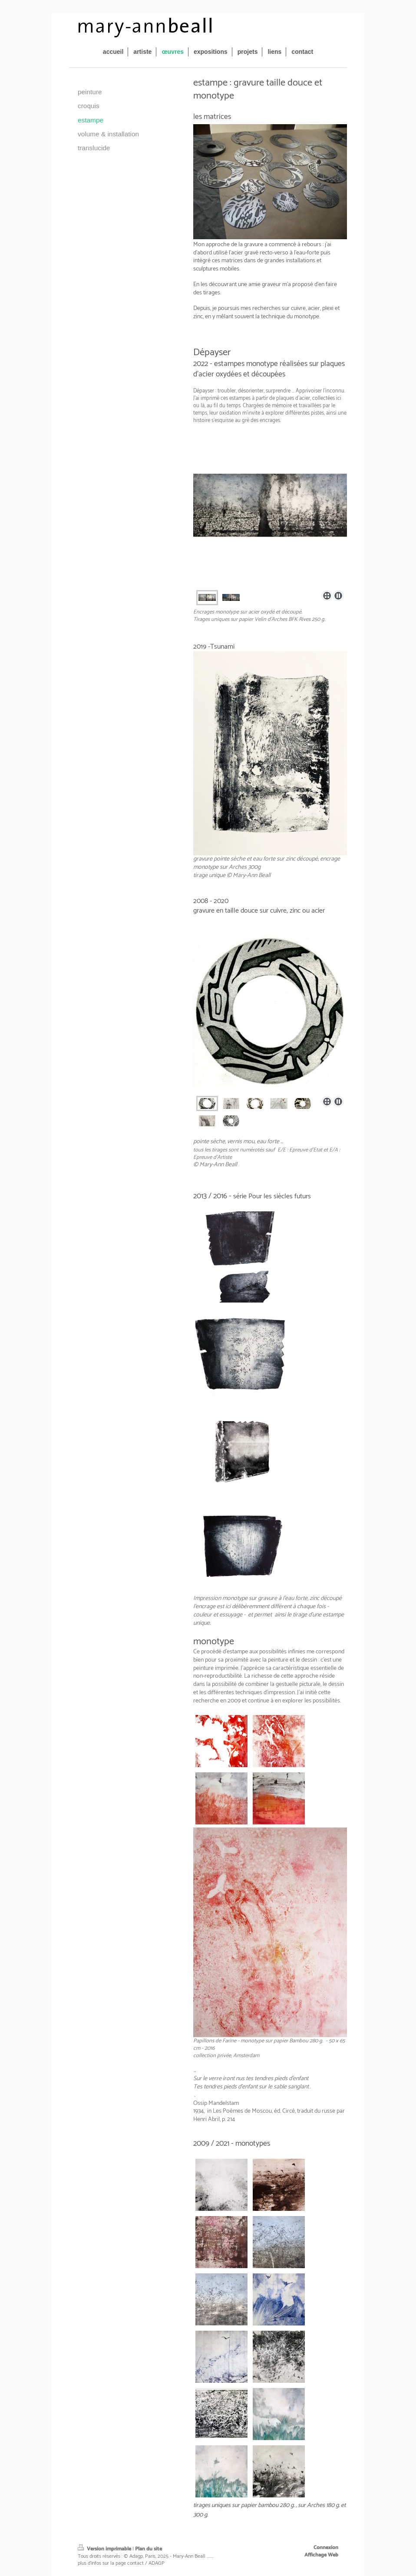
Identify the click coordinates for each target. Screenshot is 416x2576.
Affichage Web (321, 2555)
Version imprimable (105, 2549)
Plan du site (148, 2549)
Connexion (326, 2547)
